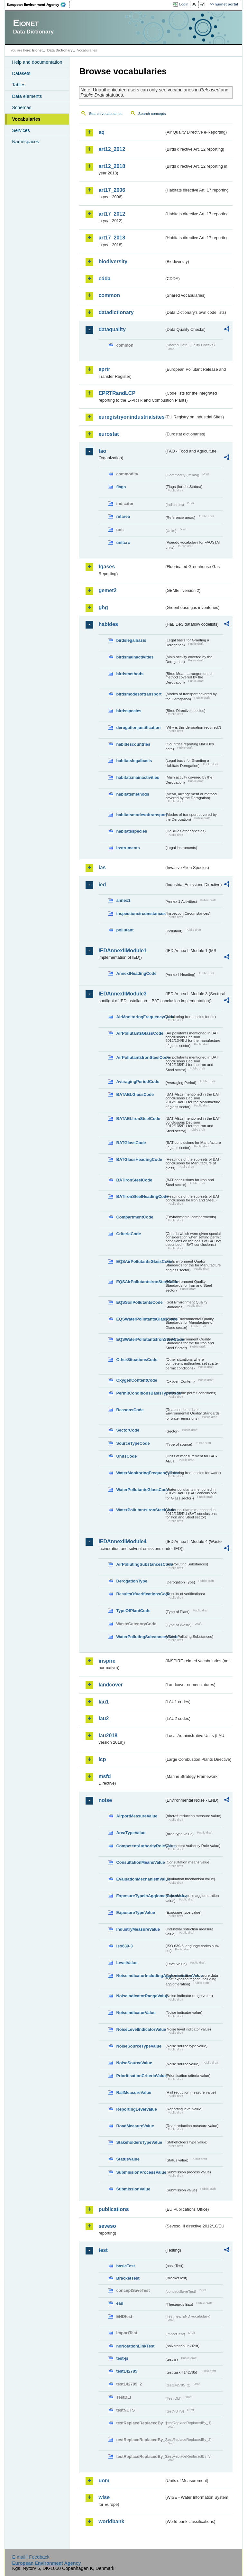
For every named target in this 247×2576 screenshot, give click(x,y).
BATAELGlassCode (135, 1094)
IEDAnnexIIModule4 (122, 1541)
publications (113, 2209)
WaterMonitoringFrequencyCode (140, 1472)
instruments (128, 847)
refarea (123, 516)
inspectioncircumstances (140, 913)
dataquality (111, 329)
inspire (106, 1661)
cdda (104, 278)
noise (105, 1800)
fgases (106, 566)
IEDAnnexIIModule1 (122, 950)
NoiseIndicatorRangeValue (140, 1995)
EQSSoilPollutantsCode (139, 1302)
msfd (104, 1776)
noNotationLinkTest (135, 2346)
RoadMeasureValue (135, 2125)
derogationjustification (138, 727)
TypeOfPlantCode (133, 1610)
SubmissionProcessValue (140, 2172)
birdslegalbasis (131, 640)
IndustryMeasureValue (138, 1929)
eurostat (108, 434)
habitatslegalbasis (134, 760)
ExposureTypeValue (135, 1912)
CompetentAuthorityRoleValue (140, 1845)
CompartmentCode (134, 1217)
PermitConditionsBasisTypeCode (140, 1393)
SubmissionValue (133, 2189)
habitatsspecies (131, 831)
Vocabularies (26, 119)
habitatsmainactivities (137, 777)
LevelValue (126, 1962)
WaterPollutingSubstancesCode (140, 1636)
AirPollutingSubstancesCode (140, 1564)
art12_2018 (111, 166)
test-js (122, 2358)
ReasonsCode (129, 1409)
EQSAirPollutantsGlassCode (140, 1261)
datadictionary (115, 312)
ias (101, 867)
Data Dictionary (60, 50)
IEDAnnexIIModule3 (122, 993)
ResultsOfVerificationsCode (140, 1593)
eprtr (104, 369)
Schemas (21, 107)
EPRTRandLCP (116, 393)
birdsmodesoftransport (138, 694)
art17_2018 (111, 237)
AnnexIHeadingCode (136, 973)
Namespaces (25, 141)
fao (102, 451)
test (102, 2250)
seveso (107, 2226)
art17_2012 (111, 214)
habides (108, 624)
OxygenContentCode (136, 1380)
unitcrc (123, 542)
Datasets (21, 73)
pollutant (124, 930)
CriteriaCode (128, 1233)
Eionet (37, 50)
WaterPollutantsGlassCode (140, 1489)
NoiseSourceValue (134, 2062)
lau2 (103, 1718)
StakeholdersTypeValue (139, 2142)
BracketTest (127, 2278)
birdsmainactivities (134, 657)
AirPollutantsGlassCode (139, 1033)
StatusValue (128, 2159)
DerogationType (131, 1581)
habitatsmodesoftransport (140, 814)
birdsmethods (129, 673)
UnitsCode (126, 1456)
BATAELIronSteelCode (138, 1118)
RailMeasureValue (133, 2092)
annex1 (123, 900)
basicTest (125, 2265)
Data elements (27, 96)
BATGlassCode (131, 1142)
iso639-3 (124, 1946)
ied (102, 884)
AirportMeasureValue (136, 1816)
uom (103, 2480)
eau (119, 2303)
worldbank (111, 2521)
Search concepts (152, 114)
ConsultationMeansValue (140, 1862)
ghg (103, 607)
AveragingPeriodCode (137, 1081)
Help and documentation (37, 62)
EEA (38, 4)
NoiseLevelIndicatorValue (140, 2029)
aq (101, 132)
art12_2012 (111, 149)
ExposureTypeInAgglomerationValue (140, 1895)
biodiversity (112, 261)
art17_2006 (111, 190)
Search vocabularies (105, 114)
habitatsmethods (132, 794)
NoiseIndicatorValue (135, 2012)
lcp (102, 1759)
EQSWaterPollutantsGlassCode (140, 1319)
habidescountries (133, 744)
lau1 (103, 1701)
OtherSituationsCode (136, 1359)
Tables (18, 84)
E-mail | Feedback (31, 2557)
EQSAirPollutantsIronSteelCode (140, 1281)
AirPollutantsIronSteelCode (140, 1057)
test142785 (126, 2371)
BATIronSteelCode (134, 1180)
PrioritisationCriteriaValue (140, 2075)
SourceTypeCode (133, 1443)
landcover (110, 1684)
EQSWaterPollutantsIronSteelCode (140, 1339)
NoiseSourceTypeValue (138, 2046)
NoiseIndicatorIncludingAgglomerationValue (140, 1975)
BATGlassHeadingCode (139, 1159)
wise (104, 2497)
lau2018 (107, 1735)
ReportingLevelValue (136, 2109)
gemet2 (107, 590)
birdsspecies (128, 710)
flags (121, 486)
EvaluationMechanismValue (140, 1879)
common (109, 295)
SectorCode (127, 1430)
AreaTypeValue (130, 1832)
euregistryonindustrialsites (131, 417)
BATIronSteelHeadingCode (140, 1196)
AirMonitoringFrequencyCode (140, 1016)
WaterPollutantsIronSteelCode (140, 1509)
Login (183, 4)
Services (21, 130)
